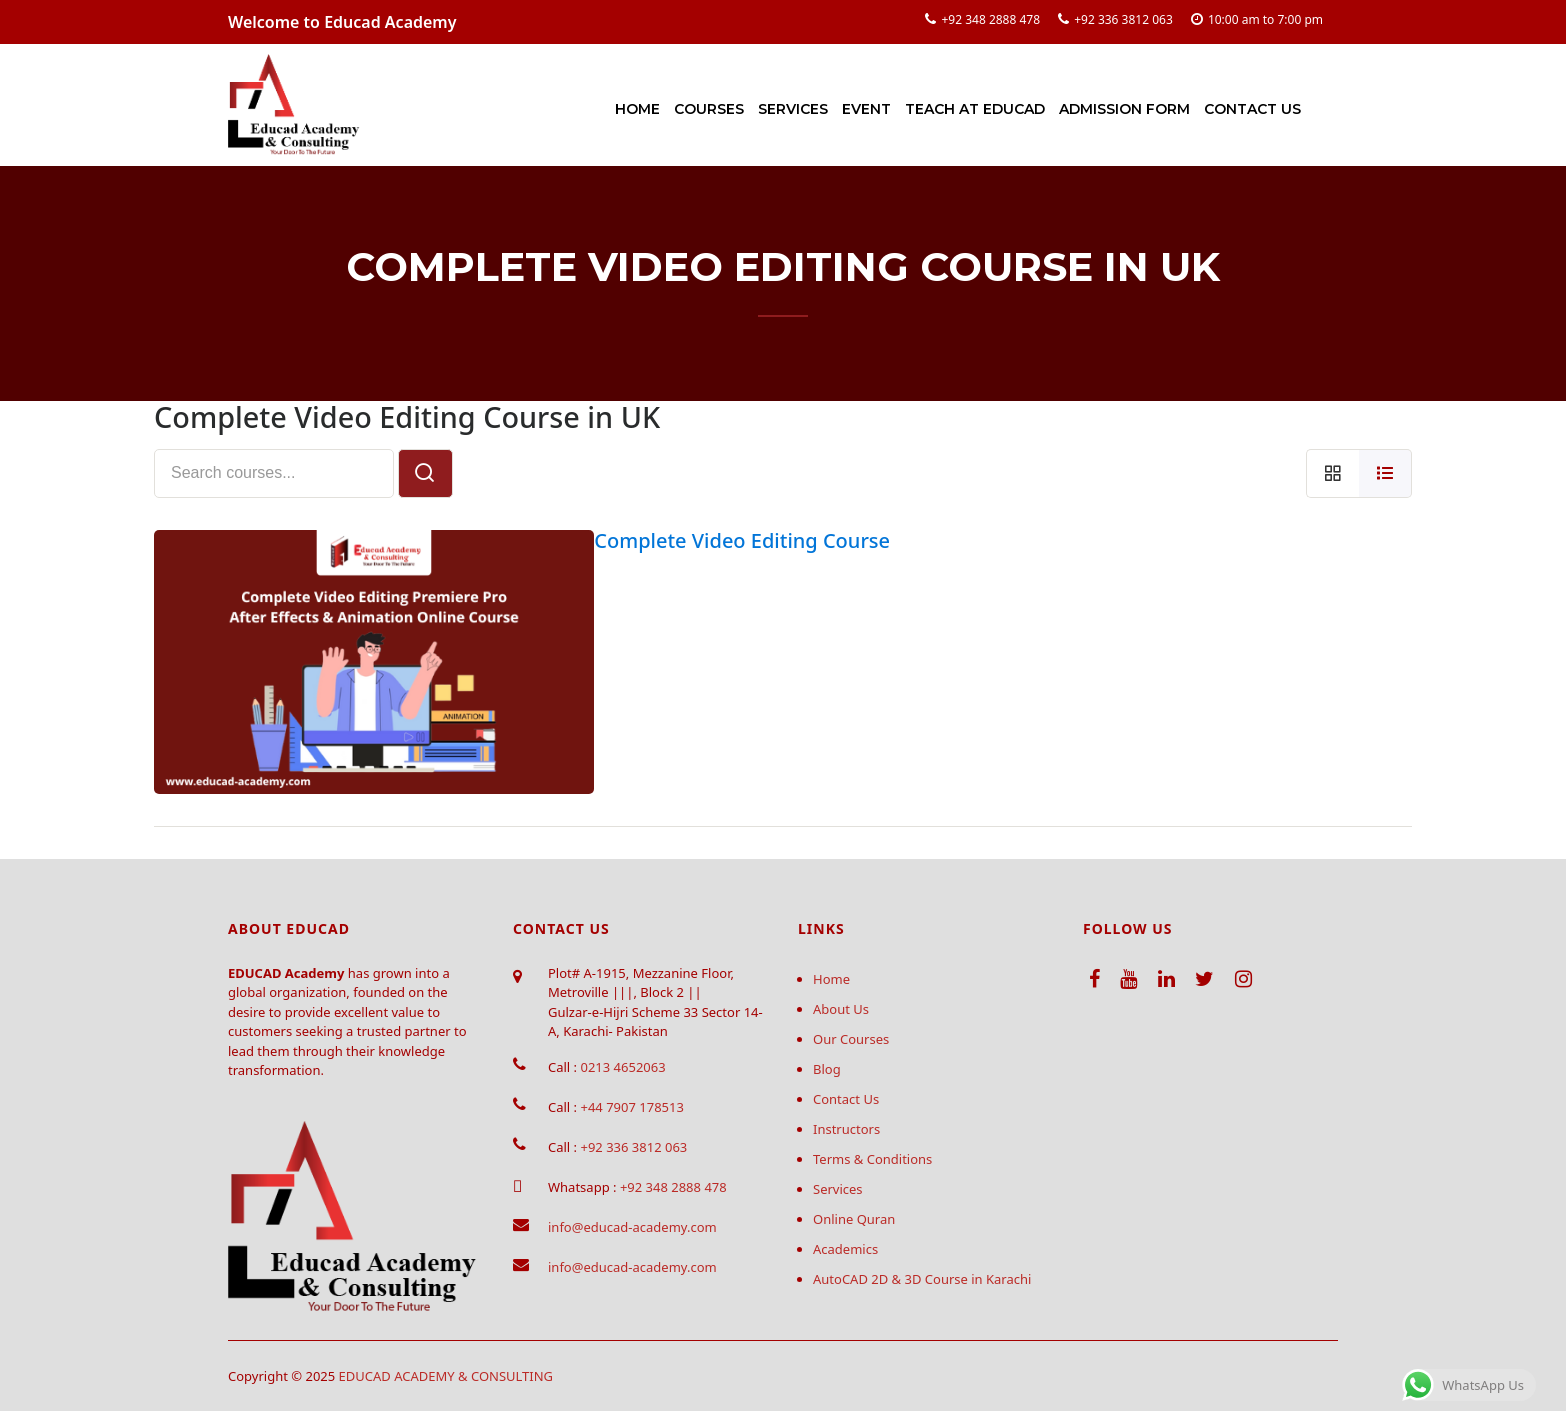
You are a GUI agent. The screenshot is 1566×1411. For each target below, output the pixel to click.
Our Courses (851, 1039)
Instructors (846, 1129)
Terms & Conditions (872, 1159)
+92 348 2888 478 (990, 19)
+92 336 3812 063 (1123, 19)
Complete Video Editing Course (742, 540)
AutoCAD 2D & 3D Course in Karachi (922, 1279)
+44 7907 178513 (631, 1107)
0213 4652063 (622, 1067)
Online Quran (854, 1219)
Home (637, 109)
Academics (845, 1249)
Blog (827, 1069)
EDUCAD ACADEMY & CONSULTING (446, 1376)
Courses (709, 109)
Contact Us (1252, 109)
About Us (841, 1009)
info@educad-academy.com (632, 1227)
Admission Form (1124, 109)
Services (793, 109)
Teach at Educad (975, 109)
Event (866, 109)
